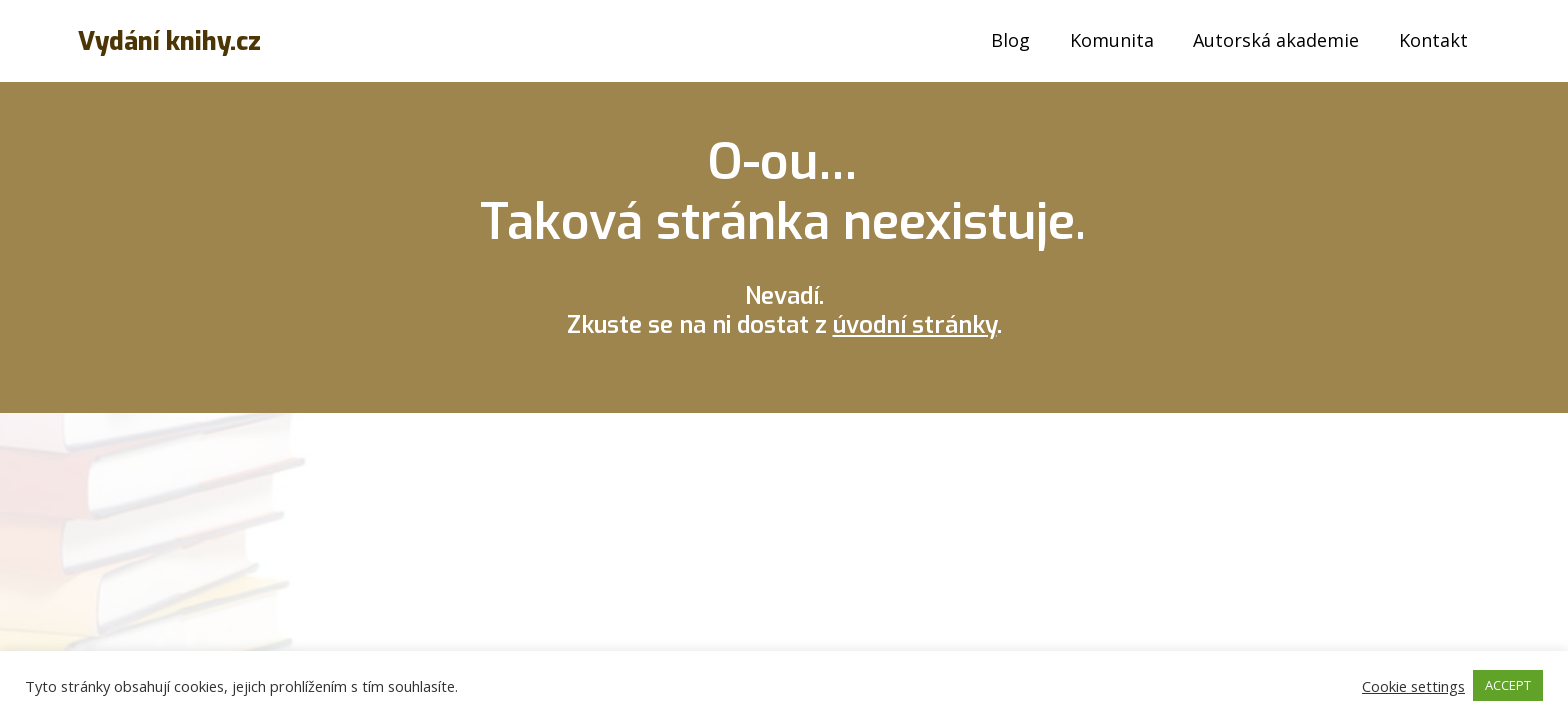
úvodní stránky (915, 325)
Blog (1010, 40)
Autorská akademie (1276, 40)
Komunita (1112, 40)
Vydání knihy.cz (169, 41)
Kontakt (1433, 40)
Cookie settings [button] (1413, 686)
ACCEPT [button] (1508, 685)
